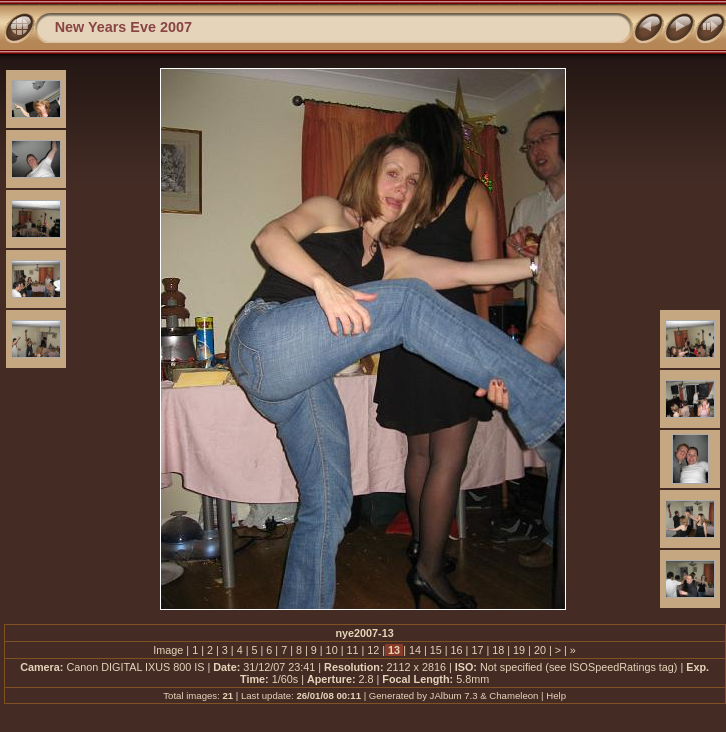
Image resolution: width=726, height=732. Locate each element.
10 (332, 650)
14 (415, 650)
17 (477, 650)
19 (519, 650)
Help (556, 695)
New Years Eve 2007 (123, 27)
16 (457, 650)
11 (352, 650)
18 (498, 650)
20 (540, 650)
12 (373, 650)
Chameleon (513, 695)
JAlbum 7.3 (454, 695)
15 (436, 650)
